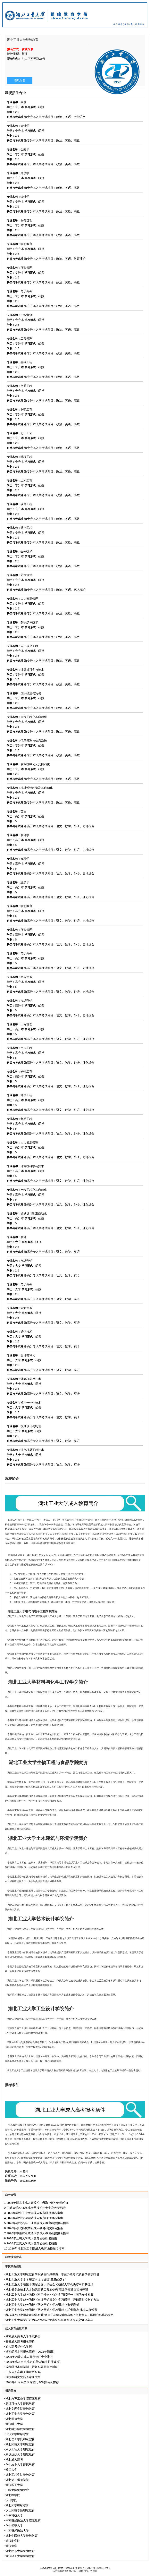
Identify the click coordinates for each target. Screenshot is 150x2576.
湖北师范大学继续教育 (20, 2444)
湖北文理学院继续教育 (20, 2408)
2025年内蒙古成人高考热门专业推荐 (29, 2356)
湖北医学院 (12, 2495)
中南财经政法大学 (17, 2530)
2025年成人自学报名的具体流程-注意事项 (32, 2361)
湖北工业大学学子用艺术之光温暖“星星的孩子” (35, 2279)
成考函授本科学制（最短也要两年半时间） (33, 2366)
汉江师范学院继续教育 (20, 2510)
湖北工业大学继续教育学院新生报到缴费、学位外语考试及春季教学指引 (52, 2274)
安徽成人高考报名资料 (20, 2341)
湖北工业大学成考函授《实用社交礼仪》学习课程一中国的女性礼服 (49, 2294)
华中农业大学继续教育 (20, 2464)
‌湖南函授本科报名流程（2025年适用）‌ (30, 2351)
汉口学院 (11, 2500)
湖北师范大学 (14, 2418)
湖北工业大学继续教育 (20, 2413)
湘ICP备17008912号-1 (98, 2568)
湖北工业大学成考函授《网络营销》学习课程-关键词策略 (42, 2304)
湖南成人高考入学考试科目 (23, 2336)
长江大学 (11, 2469)
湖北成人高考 (14, 2459)
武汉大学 (11, 2545)
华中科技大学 (14, 2515)
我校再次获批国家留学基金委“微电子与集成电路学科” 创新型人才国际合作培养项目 (59, 2315)
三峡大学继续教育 (17, 2490)
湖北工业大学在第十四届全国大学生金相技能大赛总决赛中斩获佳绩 (49, 2284)
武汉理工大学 (14, 2485)
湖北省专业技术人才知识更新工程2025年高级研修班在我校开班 (46, 2289)
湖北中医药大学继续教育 (21, 2535)
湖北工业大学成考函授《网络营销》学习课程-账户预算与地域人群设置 (51, 2309)
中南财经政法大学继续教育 (23, 2520)
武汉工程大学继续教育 (20, 2449)
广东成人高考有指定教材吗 (23, 2372)
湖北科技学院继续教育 (20, 2429)
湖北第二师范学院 (17, 2479)
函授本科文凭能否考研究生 (23, 2377)
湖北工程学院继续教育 (20, 2474)
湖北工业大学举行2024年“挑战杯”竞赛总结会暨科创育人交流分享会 (49, 2320)
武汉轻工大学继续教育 (20, 2556)
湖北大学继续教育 (17, 2505)
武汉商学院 (12, 2540)
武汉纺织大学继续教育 (20, 2454)
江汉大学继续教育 (17, 2434)
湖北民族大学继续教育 (20, 2551)
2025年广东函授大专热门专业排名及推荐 (32, 2382)
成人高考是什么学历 (18, 2346)
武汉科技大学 (14, 2424)
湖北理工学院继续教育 (20, 2439)
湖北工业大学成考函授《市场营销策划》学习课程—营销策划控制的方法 (52, 2299)
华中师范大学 (14, 2525)
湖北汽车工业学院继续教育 (23, 2398)
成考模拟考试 (13, 2256)
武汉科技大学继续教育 (20, 2403)
